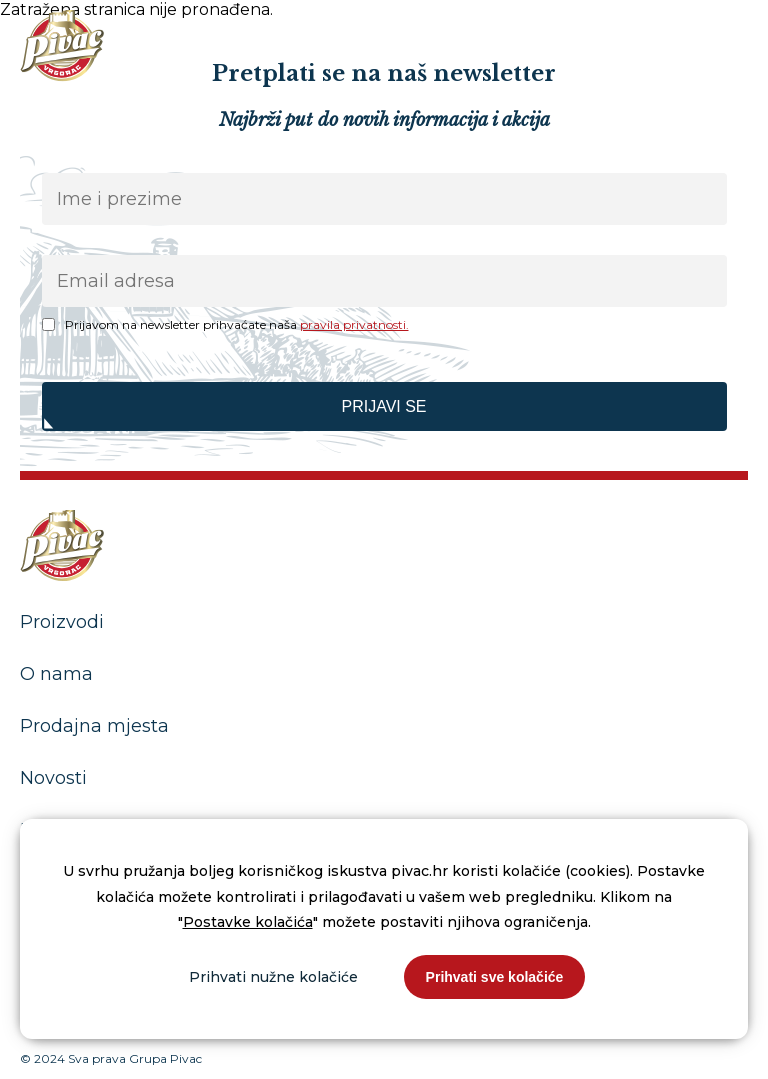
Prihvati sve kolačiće (495, 977)
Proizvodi (62, 622)
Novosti (53, 778)
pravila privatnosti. (354, 324)
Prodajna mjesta (94, 726)
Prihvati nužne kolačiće (273, 977)
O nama (56, 674)
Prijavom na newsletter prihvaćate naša (237, 324)
